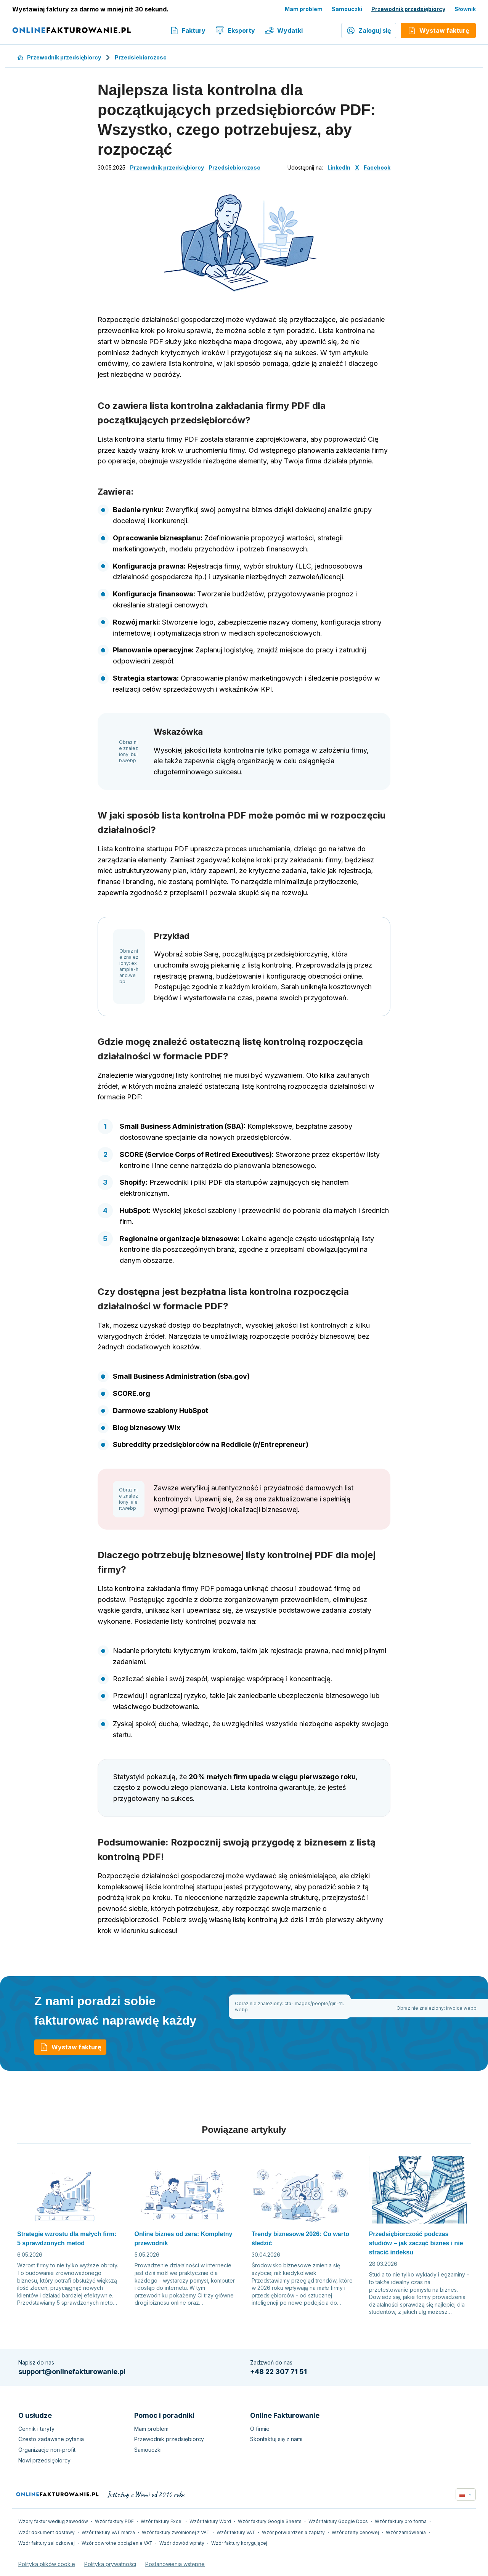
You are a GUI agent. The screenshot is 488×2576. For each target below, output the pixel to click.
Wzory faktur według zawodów (53, 2521)
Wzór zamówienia (406, 2532)
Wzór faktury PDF (114, 2521)
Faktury (187, 30)
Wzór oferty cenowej (355, 2532)
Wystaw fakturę (70, 2047)
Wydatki (284, 30)
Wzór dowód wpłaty (181, 2543)
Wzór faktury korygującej (239, 2543)
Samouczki (347, 9)
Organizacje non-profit (46, 2449)
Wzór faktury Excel (162, 2521)
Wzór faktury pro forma (401, 2521)
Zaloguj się (368, 30)
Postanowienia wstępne (175, 2564)
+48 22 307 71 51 (278, 2372)
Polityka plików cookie (46, 2564)
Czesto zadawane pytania (51, 2439)
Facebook (377, 167)
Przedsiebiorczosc (141, 57)
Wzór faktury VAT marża (108, 2532)
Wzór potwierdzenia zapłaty (293, 2532)
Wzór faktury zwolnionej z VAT (176, 2532)
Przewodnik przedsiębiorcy (408, 9)
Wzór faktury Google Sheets (270, 2521)
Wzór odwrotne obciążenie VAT (117, 2543)
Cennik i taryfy (36, 2428)
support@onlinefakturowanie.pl (71, 2372)
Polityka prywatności (110, 2564)
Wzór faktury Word (210, 2521)
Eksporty (235, 30)
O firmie (260, 2428)
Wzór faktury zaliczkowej (46, 2543)
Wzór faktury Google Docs (338, 2521)
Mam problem (304, 9)
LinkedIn (338, 167)
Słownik (465, 9)
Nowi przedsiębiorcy (44, 2460)
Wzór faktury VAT (236, 2532)
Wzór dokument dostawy (46, 2532)
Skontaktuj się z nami (276, 2439)
